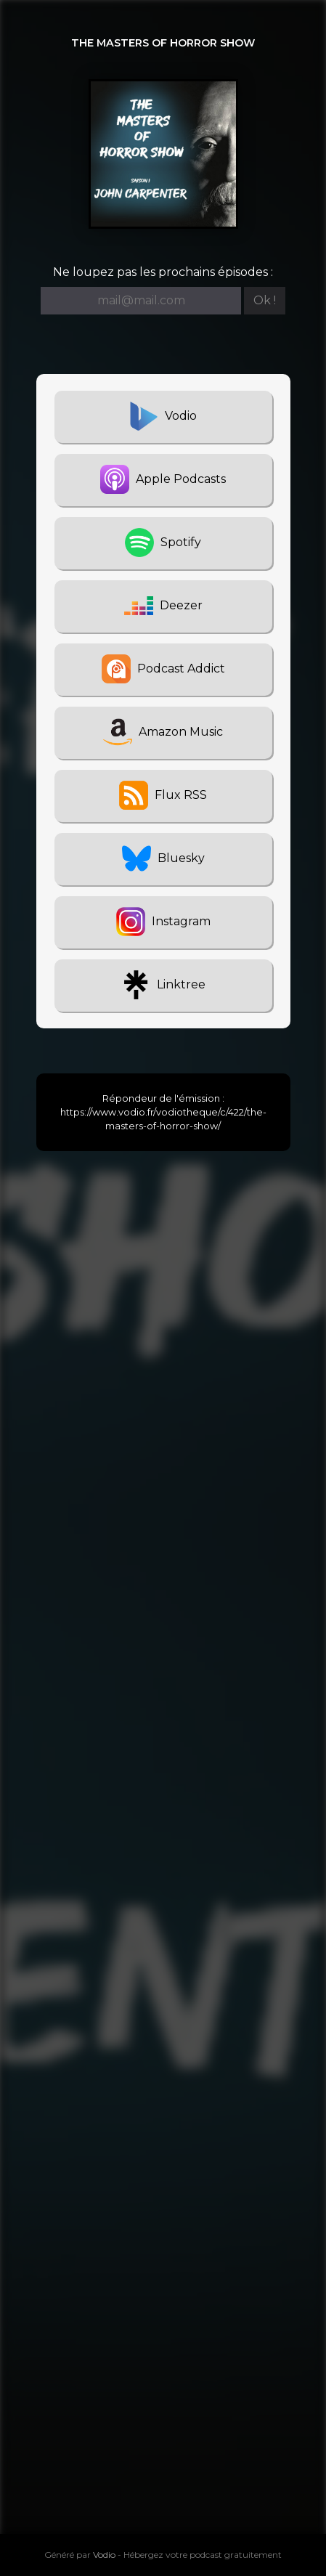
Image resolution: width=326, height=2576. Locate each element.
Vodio (104, 2554)
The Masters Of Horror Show (163, 42)
